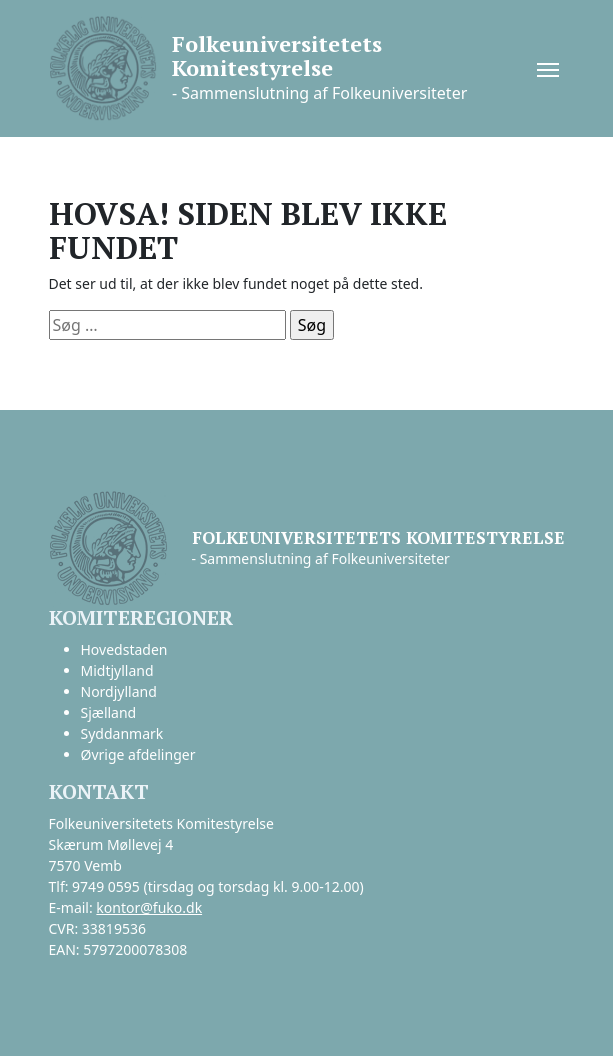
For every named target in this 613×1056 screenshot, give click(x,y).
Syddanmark (122, 733)
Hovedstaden (124, 649)
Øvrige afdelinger (138, 754)
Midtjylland (117, 670)
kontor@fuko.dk (149, 907)
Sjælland (109, 712)
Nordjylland (119, 691)
